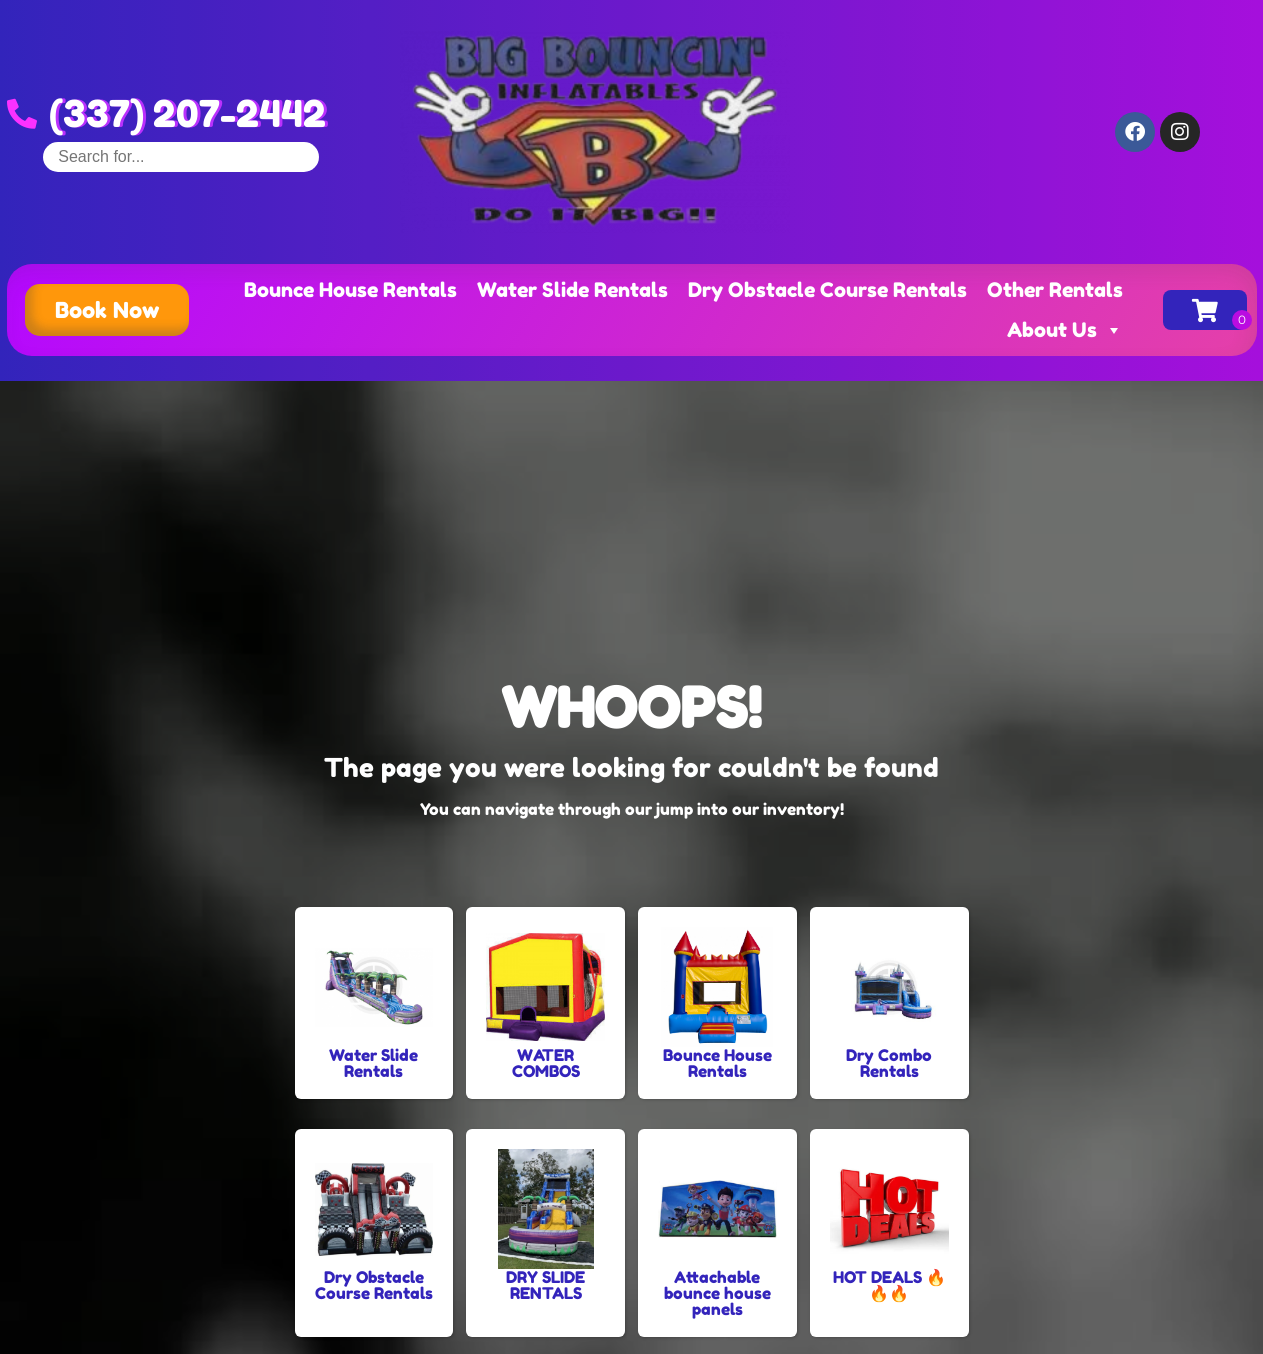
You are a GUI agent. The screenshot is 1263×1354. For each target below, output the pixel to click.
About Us (1065, 330)
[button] (107, 310)
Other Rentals (1055, 290)
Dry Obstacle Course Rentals (827, 290)
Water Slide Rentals (572, 290)
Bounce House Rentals (350, 290)
